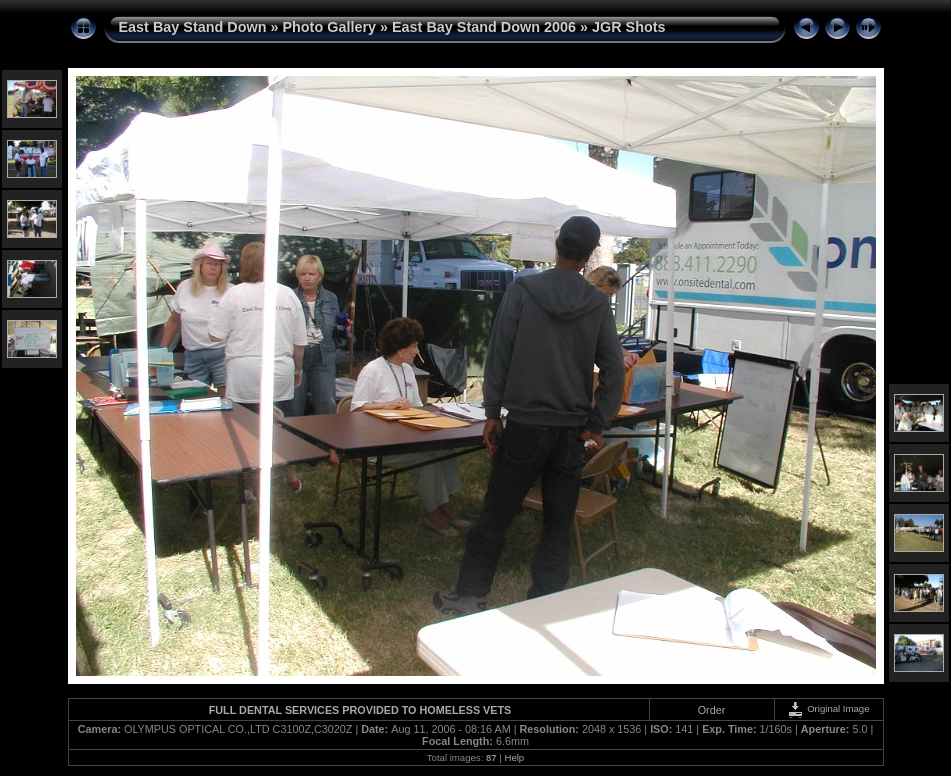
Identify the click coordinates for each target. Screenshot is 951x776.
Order (712, 710)
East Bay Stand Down (193, 27)
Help (514, 757)
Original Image (828, 708)
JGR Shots (629, 27)
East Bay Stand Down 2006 (484, 27)
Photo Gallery (329, 27)
